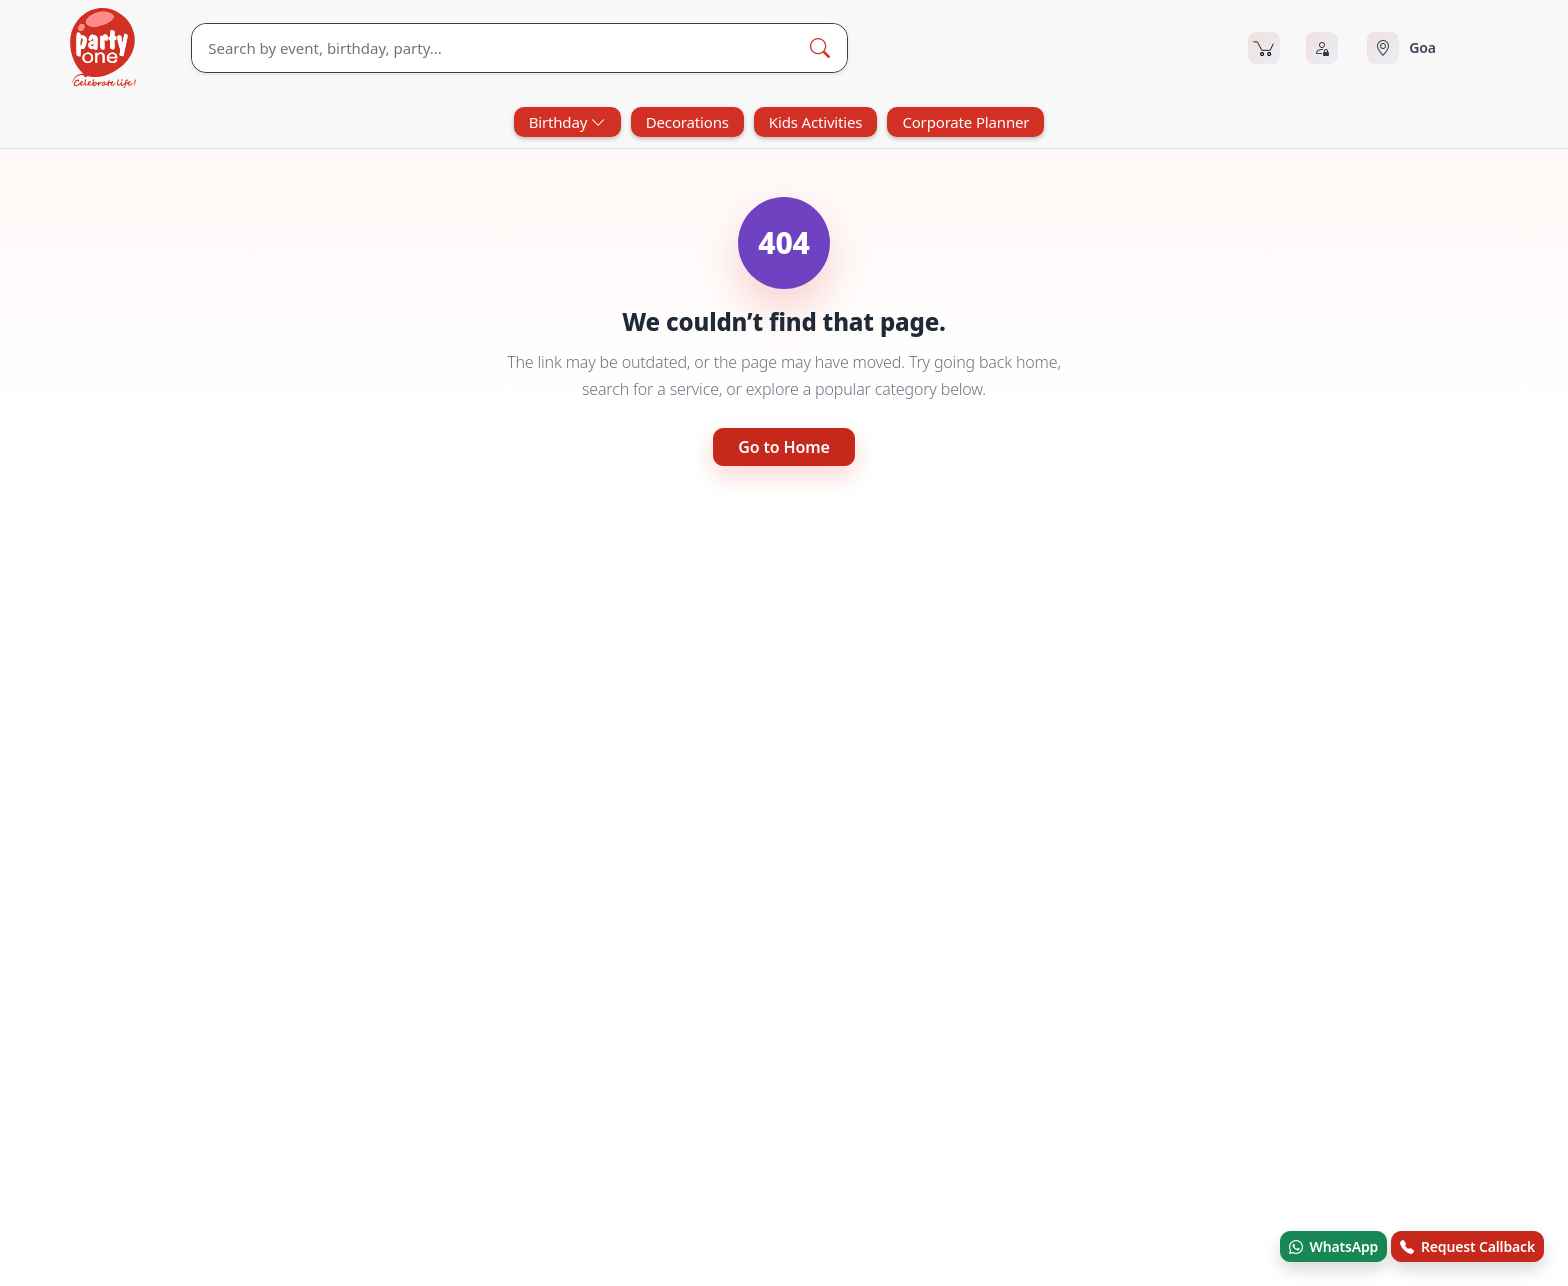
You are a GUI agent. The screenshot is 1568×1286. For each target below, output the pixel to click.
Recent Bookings (1013, 1188)
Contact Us (706, 1065)
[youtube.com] (191, 1096)
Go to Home (783, 447)
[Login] (1322, 48)
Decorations (687, 122)
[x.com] (131, 1096)
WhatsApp (1334, 1246)
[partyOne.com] (103, 48)
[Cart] (1264, 48)
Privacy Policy (1002, 1147)
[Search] (493, 48)
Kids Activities (816, 122)
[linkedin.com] (311, 1096)
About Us (700, 1024)
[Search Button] (820, 48)
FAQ (973, 1024)
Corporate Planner (965, 122)
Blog (686, 1106)
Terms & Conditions (1021, 1065)
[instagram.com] (251, 1096)
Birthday (567, 122)
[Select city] (1432, 48)
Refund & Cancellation (1029, 1106)
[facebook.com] (71, 1096)
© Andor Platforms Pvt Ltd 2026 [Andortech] (149, 1249)
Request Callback (1467, 1246)
